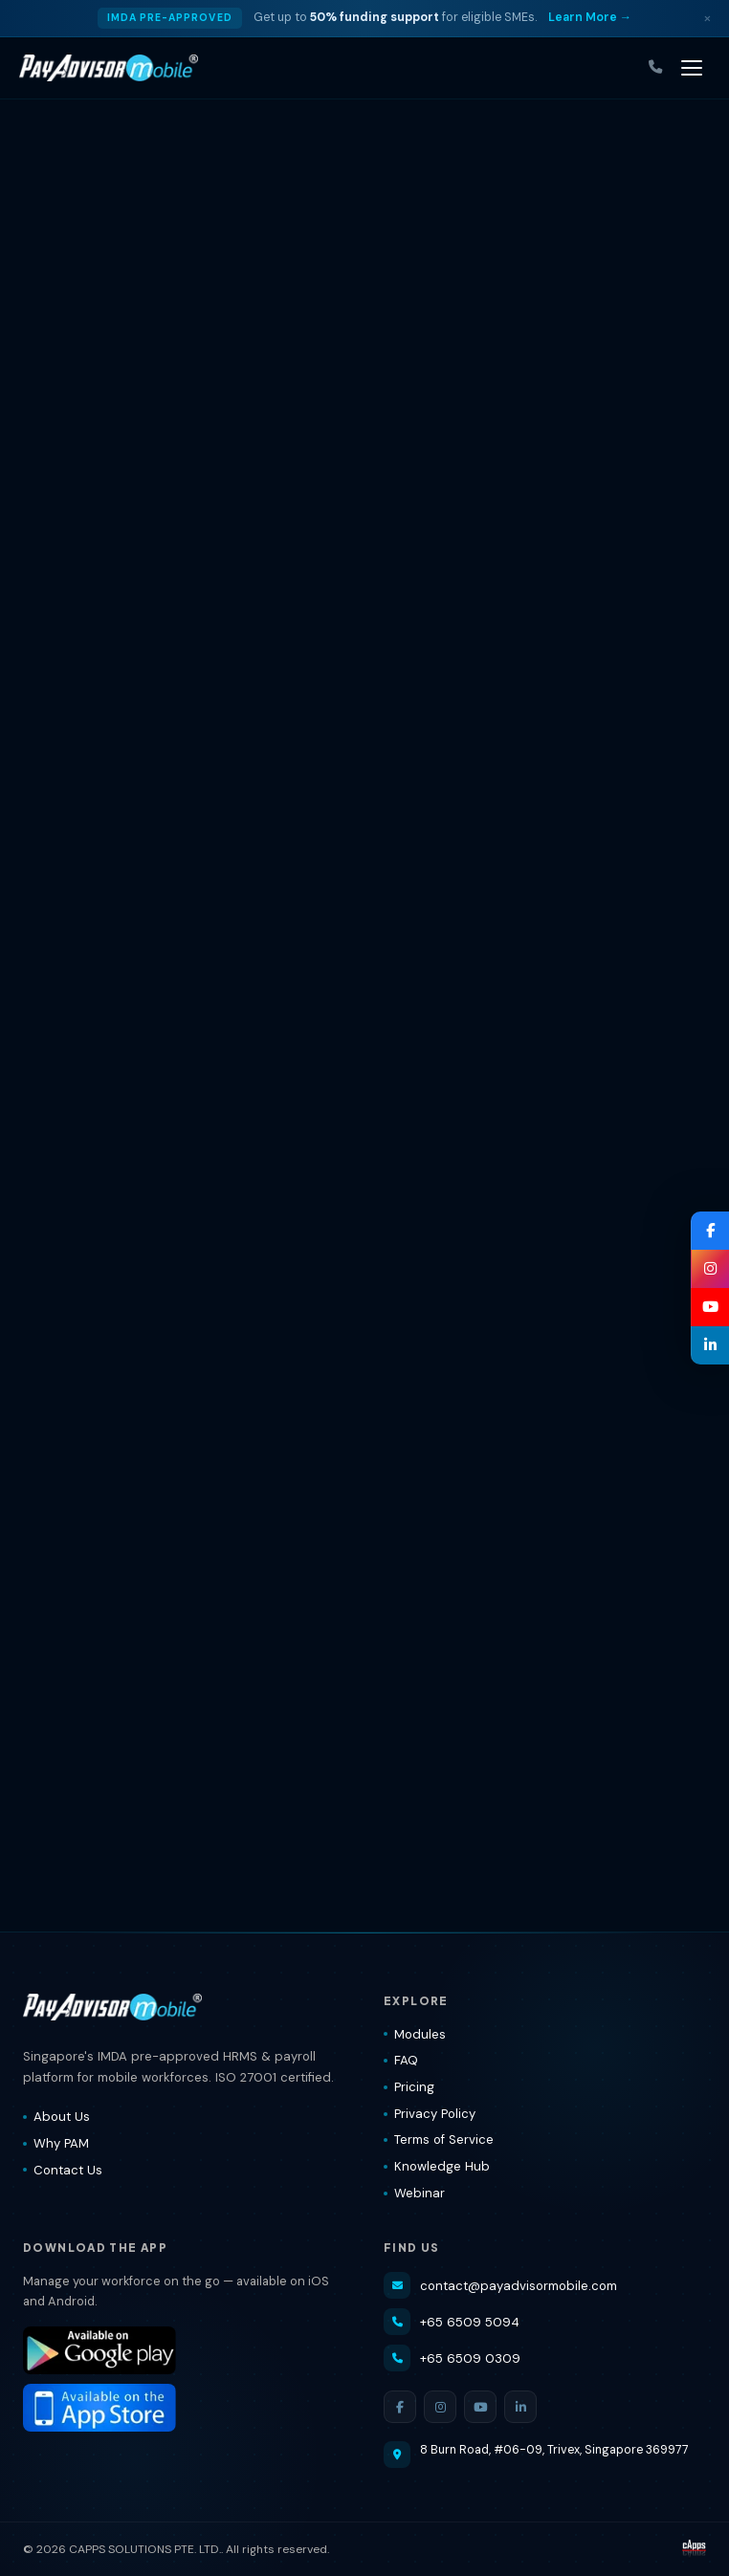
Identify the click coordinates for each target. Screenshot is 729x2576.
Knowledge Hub (437, 2166)
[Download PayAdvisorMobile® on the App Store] (184, 2408)
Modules (415, 2034)
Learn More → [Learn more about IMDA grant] (589, 17)
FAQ (401, 2060)
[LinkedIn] (520, 2406)
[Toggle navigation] (692, 68)
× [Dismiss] (707, 18)
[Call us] (655, 67)
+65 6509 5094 (451, 2321)
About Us (56, 2116)
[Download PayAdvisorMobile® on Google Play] (184, 2350)
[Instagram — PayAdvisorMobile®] (710, 1269)
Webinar (414, 2193)
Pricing (409, 2087)
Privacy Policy (429, 2114)
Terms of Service (439, 2139)
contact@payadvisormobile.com (500, 2285)
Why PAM (56, 2143)
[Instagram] (440, 2406)
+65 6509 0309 (452, 2358)
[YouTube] (480, 2406)
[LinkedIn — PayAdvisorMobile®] (710, 1345)
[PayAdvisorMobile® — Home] (108, 68)
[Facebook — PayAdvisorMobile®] (710, 1231)
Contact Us (62, 2170)
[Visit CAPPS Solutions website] (694, 2549)
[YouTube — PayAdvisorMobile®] (710, 1307)
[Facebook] (400, 2406)
